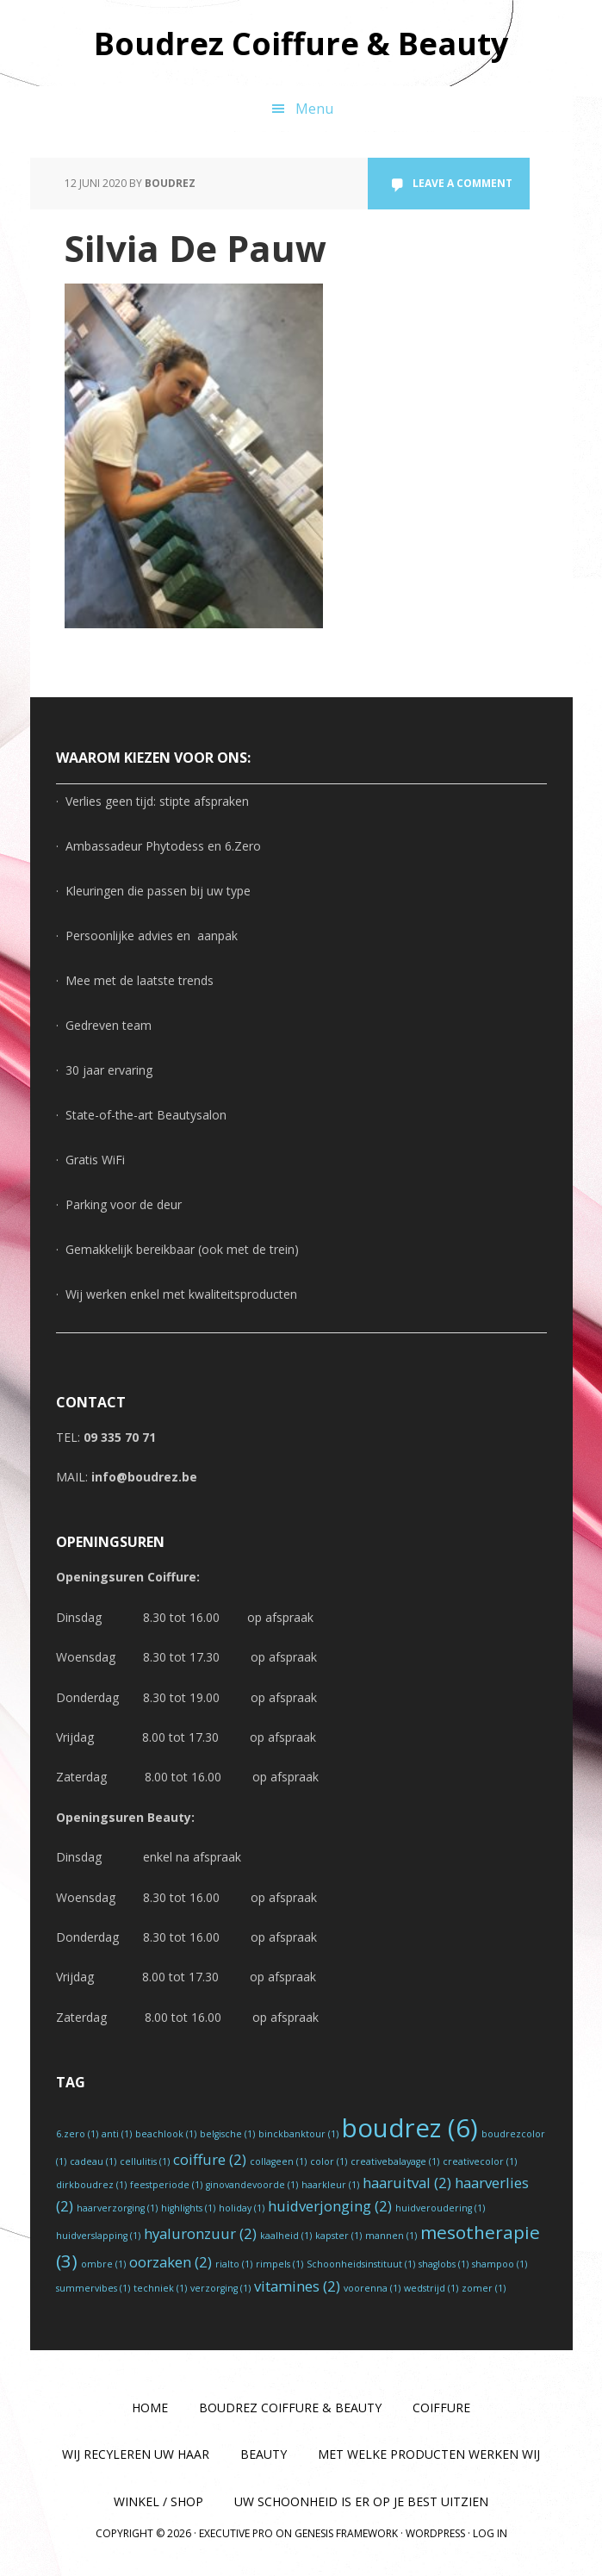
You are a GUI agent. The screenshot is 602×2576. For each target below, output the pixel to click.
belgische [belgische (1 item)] (227, 2134)
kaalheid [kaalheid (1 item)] (286, 2236)
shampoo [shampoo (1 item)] (499, 2264)
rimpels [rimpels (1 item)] (279, 2264)
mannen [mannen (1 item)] (391, 2236)
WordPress (435, 2533)
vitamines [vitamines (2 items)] (297, 2286)
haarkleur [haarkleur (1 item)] (330, 2185)
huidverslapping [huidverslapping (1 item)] (98, 2236)
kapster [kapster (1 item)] (338, 2236)
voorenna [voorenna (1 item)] (372, 2288)
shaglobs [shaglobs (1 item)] (444, 2264)
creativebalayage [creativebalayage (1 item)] (395, 2161)
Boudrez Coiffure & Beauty (301, 42)
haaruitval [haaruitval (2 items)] (407, 2182)
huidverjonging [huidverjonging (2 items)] (330, 2206)
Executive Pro (236, 2533)
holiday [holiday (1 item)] (241, 2208)
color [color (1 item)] (328, 2161)
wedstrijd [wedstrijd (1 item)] (431, 2288)
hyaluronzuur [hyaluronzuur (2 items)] (200, 2233)
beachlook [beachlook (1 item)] (165, 2134)
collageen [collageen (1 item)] (278, 2161)
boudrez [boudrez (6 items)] (410, 2128)
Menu (314, 108)
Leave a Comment (462, 183)
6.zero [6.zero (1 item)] (77, 2134)
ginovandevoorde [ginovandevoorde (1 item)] (252, 2185)
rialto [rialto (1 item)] (233, 2264)
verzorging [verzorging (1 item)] (220, 2288)
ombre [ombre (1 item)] (103, 2264)
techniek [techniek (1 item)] (160, 2288)
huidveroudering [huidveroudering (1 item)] (440, 2208)
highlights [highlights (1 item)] (188, 2208)
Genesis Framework (346, 2533)
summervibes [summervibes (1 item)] (93, 2288)
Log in (490, 2533)
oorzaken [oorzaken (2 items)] (170, 2262)
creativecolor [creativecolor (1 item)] (480, 2161)
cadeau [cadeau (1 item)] (93, 2161)
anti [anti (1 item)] (117, 2134)
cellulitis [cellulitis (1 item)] (145, 2161)
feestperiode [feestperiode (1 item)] (166, 2185)
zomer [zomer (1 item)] (484, 2288)
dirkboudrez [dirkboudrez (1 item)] (91, 2185)
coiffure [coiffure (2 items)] (209, 2159)
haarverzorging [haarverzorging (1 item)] (117, 2208)
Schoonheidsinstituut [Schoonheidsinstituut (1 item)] (361, 2264)
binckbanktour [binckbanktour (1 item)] (298, 2134)
